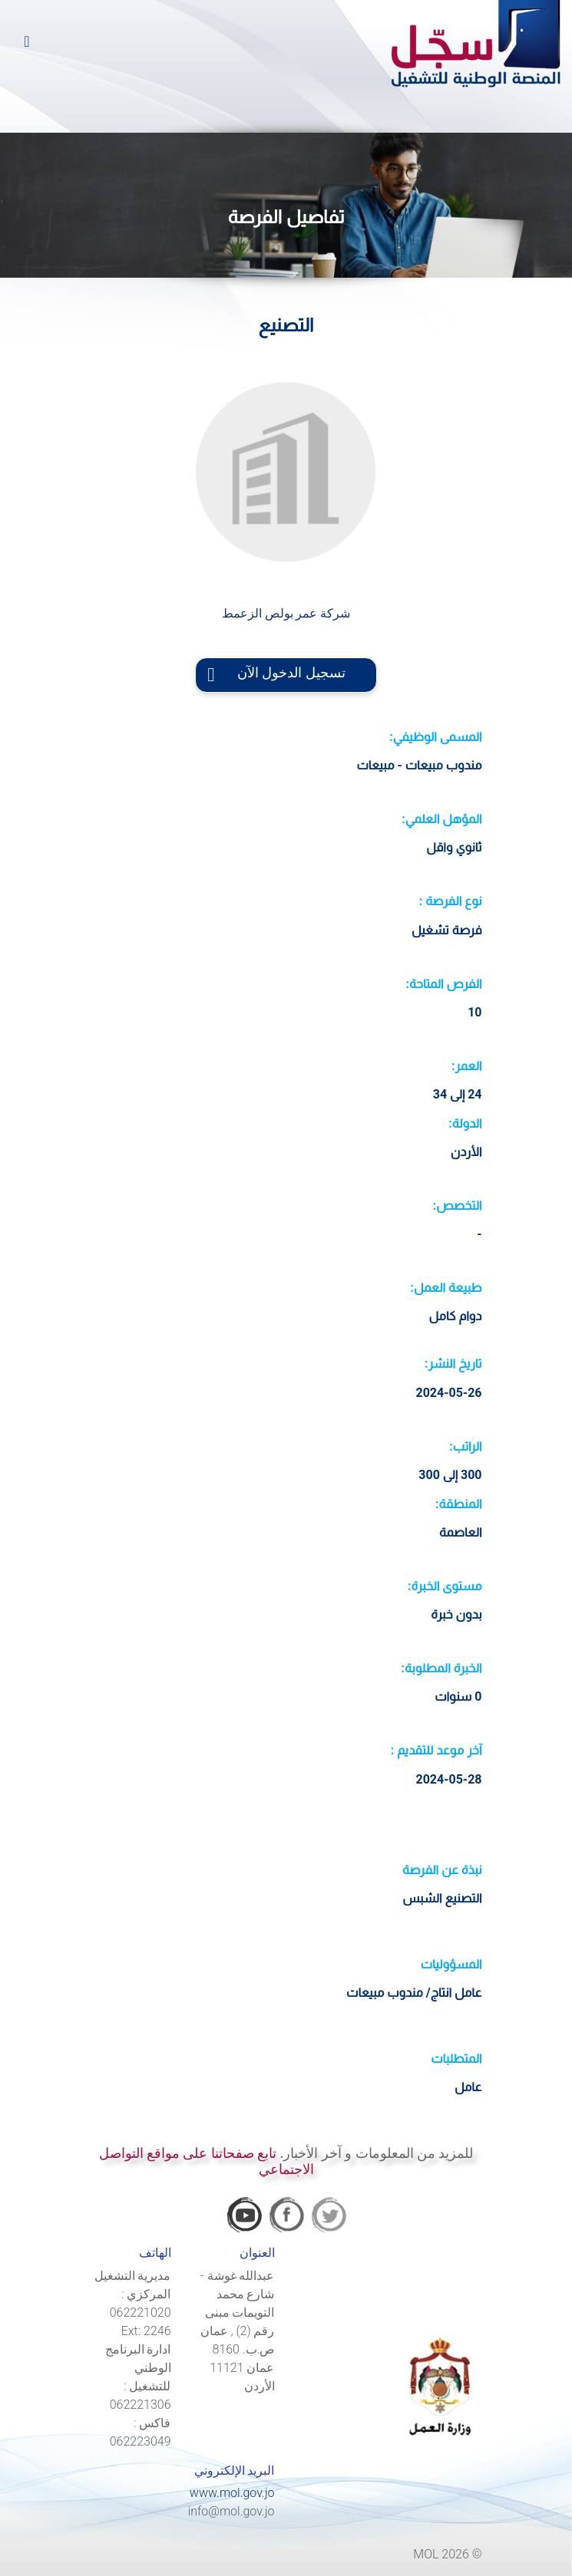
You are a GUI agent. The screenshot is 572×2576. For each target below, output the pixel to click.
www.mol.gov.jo (232, 2492)
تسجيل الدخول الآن (286, 672)
